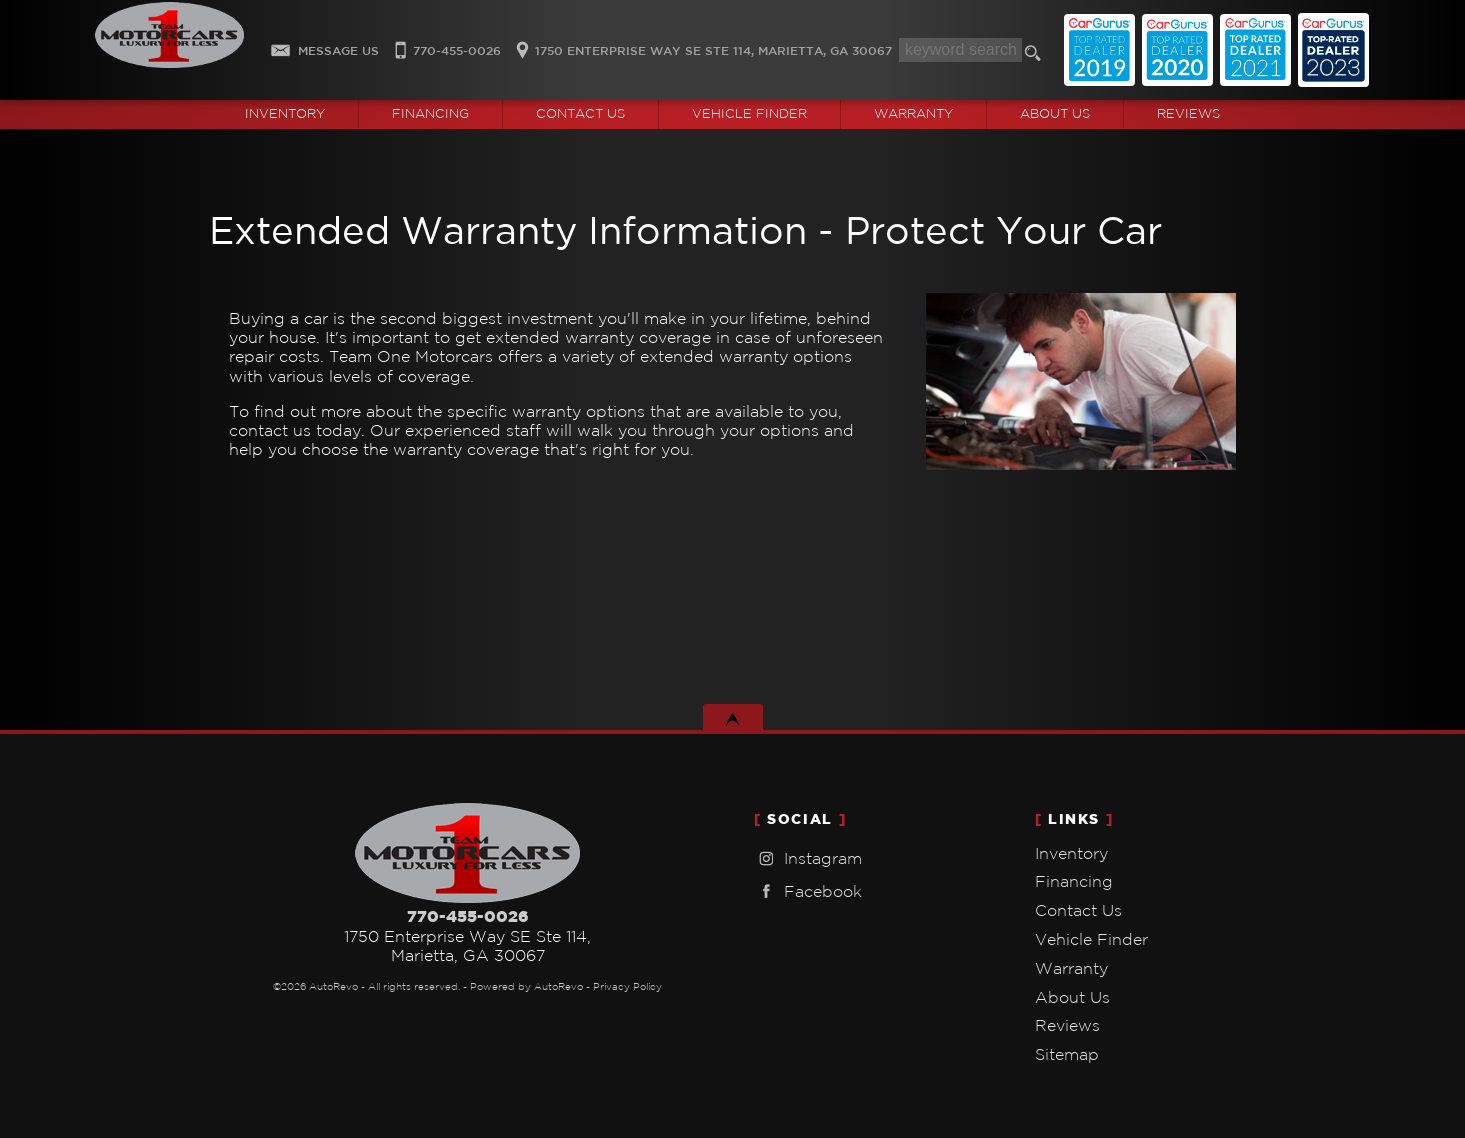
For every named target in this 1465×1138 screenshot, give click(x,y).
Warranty (1071, 968)
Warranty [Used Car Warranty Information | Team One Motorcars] (913, 113)
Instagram (808, 858)
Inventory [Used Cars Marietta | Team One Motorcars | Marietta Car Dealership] (285, 113)
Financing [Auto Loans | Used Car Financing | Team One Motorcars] (430, 113)
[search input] (960, 50)
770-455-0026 (468, 916)
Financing (1074, 881)
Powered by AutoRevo (526, 986)
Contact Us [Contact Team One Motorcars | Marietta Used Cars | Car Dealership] (580, 113)
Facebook (808, 891)
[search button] (1036, 56)
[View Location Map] (701, 44)
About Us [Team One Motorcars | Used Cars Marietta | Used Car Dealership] (1055, 113)
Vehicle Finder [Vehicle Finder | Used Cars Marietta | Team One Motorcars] (749, 113)
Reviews (1188, 113)
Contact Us (1078, 910)
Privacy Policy (627, 986)
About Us (1072, 997)
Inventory (1071, 853)
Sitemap (1067, 1054)
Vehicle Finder (1091, 939)
